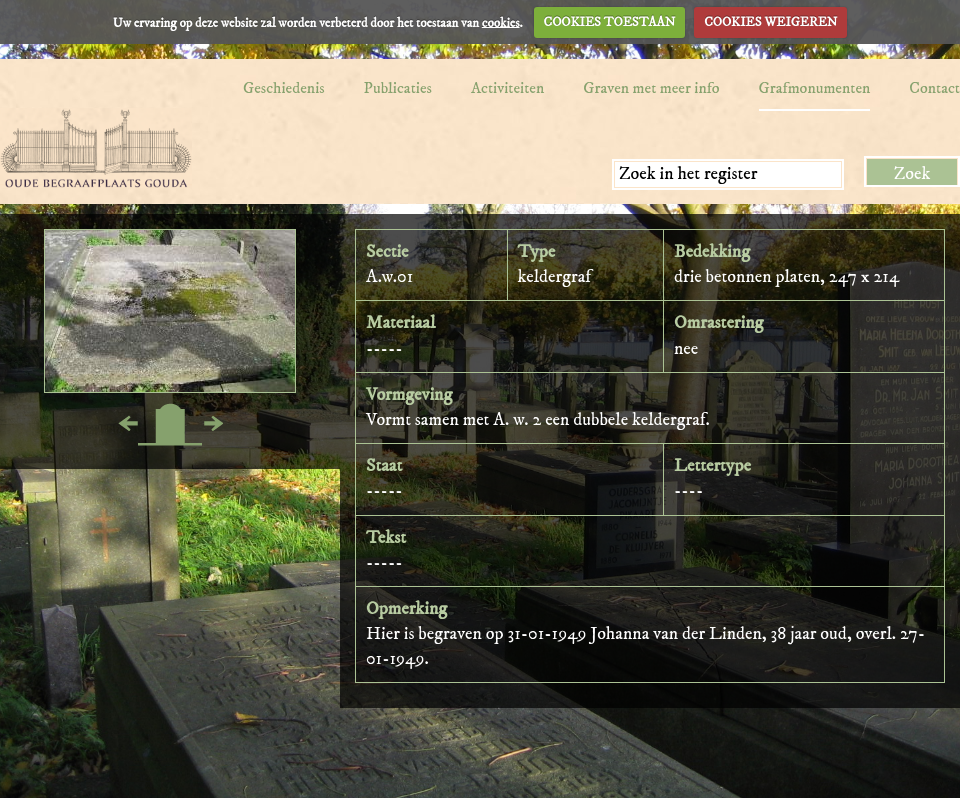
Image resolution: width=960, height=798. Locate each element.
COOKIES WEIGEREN (770, 22)
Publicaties (398, 88)
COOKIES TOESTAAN (610, 22)
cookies (501, 22)
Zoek (912, 174)
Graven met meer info (651, 88)
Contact (934, 88)
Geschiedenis (284, 88)
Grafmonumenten (815, 88)
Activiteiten (507, 88)
